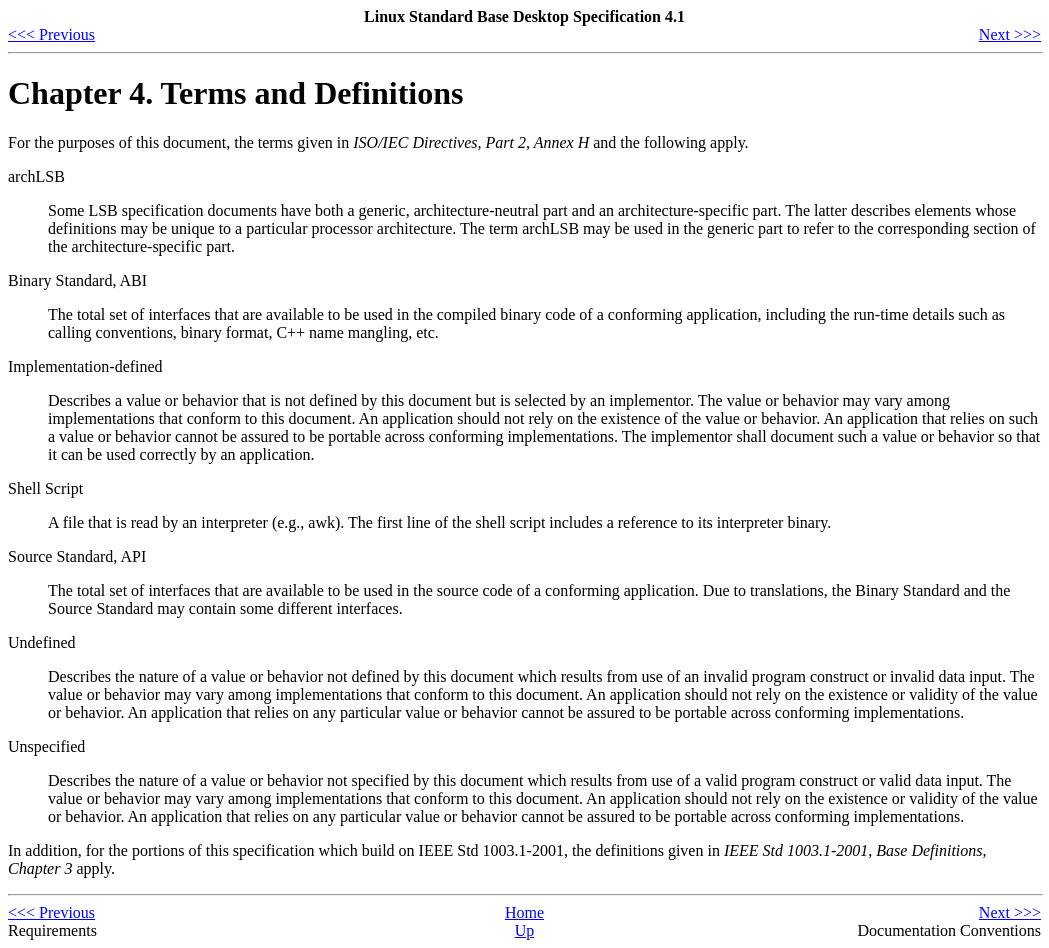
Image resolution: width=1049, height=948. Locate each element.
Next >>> (1010, 34)
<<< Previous (51, 34)
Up (525, 930)
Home (524, 912)
